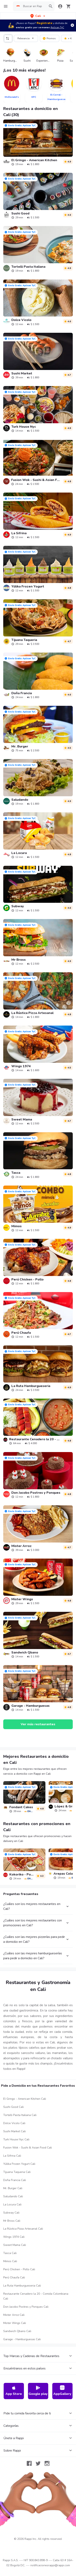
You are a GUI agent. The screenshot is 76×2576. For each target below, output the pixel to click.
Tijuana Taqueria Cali (17, 2172)
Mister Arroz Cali (14, 2315)
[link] (38, 143)
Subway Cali (11, 2213)
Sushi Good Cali (13, 2107)
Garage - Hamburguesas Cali (22, 2339)
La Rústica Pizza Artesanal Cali (23, 2229)
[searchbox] (34, 6)
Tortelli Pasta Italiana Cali (19, 2115)
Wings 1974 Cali (14, 2237)
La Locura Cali (12, 2204)
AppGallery (62, 2390)
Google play (38, 2390)
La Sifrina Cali (12, 2156)
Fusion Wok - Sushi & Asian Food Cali (27, 2148)
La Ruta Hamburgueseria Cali (22, 2286)
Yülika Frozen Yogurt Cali (19, 2164)
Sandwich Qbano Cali (17, 2331)
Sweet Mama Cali (14, 2245)
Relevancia (26, 38)
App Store (13, 2390)
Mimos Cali (10, 2261)
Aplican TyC (57, 27)
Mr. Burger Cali (12, 2188)
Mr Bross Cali (11, 2221)
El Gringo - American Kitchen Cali (24, 2099)
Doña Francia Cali (14, 2180)
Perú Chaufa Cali (14, 2277)
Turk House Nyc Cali (16, 2139)
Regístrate (44, 23)
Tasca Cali (10, 2253)
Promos (49, 38)
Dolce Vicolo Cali (14, 2123)
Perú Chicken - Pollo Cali (19, 2269)
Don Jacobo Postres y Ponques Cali (25, 2307)
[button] (38, 16)
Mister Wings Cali (14, 2323)
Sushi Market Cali (14, 2131)
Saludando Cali (13, 2196)
